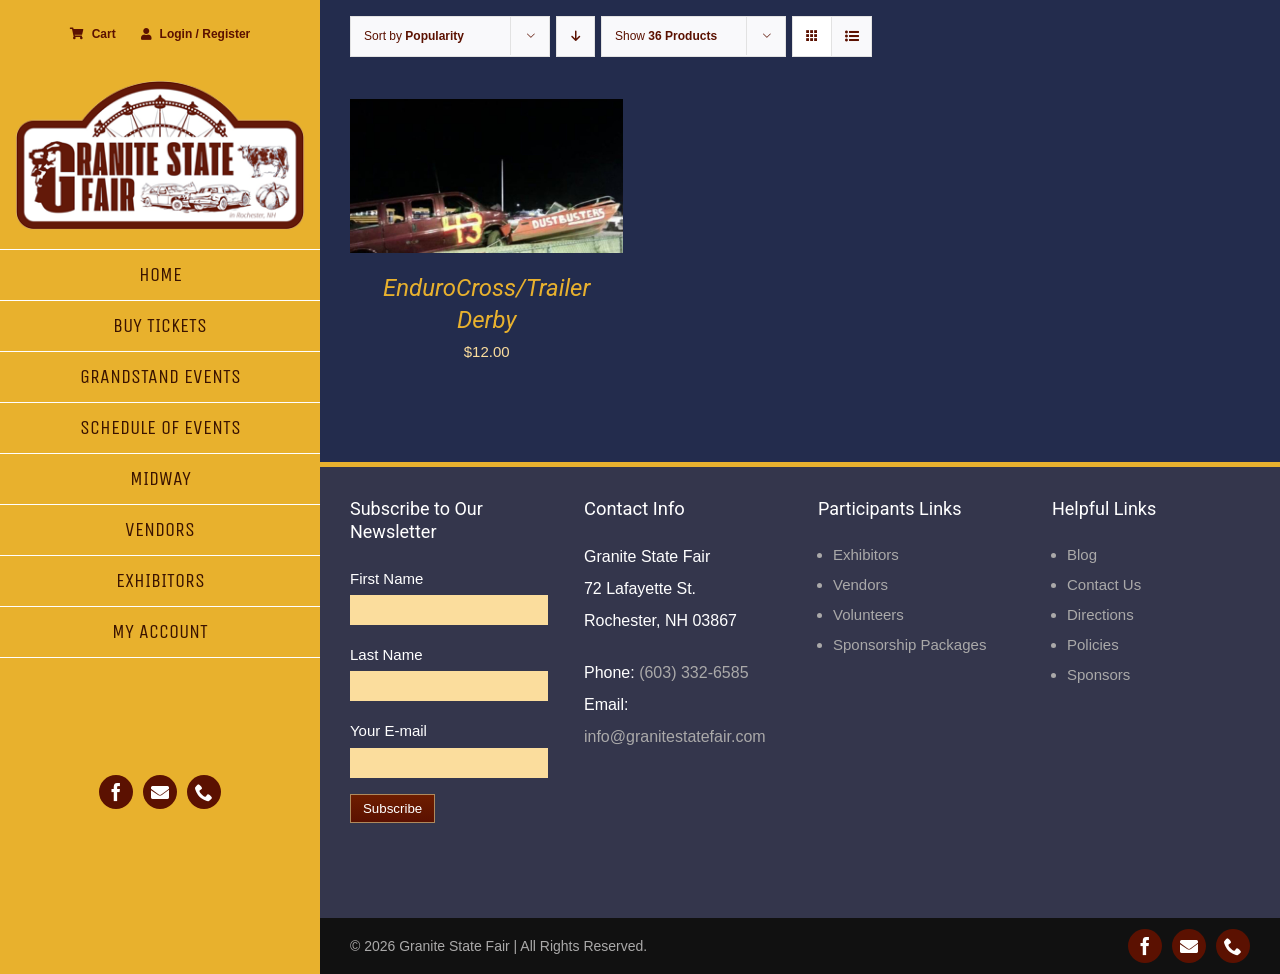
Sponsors (1098, 674)
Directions (1100, 614)
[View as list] (851, 36)
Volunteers (868, 614)
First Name (386, 578)
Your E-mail (388, 730)
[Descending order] (575, 36)
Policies (1093, 644)
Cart (93, 34)
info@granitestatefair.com (675, 736)
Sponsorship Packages (909, 644)
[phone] (204, 792)
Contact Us (1104, 584)
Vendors (860, 584)
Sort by (414, 36)
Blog (1082, 554)
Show (666, 36)
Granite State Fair (454, 946)
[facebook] (116, 792)
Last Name (386, 654)
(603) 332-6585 (692, 672)
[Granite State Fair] (160, 87)
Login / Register (196, 34)
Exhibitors (866, 554)
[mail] (160, 792)
